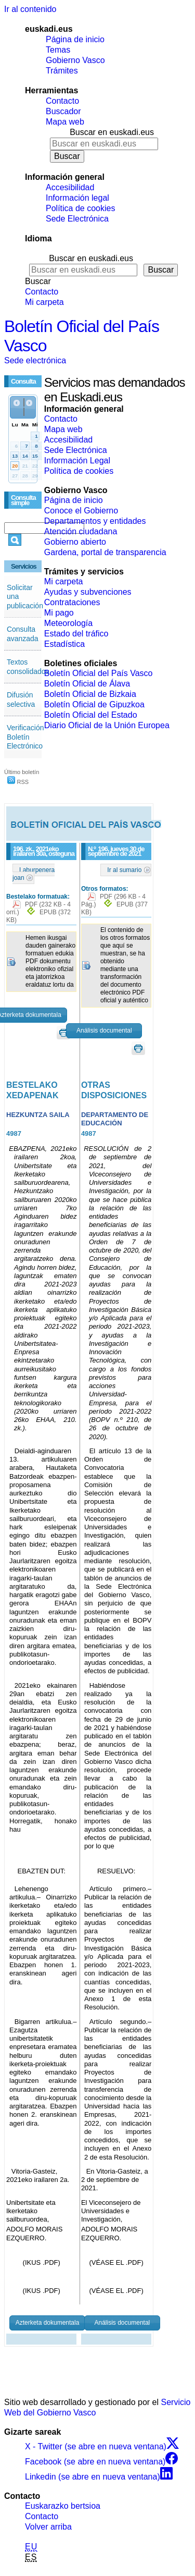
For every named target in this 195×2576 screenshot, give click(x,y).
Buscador (63, 111)
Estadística (64, 644)
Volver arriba (48, 2526)
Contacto (62, 100)
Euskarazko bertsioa (62, 2505)
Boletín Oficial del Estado (90, 714)
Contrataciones (72, 602)
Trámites (62, 70)
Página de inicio (75, 39)
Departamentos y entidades (95, 521)
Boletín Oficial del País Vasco (98, 673)
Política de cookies (80, 208)
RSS (18, 782)
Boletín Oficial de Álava (87, 683)
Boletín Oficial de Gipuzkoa (94, 704)
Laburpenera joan (33, 873)
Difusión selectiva (21, 699)
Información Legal (77, 460)
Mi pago (59, 612)
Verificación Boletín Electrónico (25, 736)
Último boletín (21, 772)
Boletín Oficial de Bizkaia (90, 694)
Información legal (77, 197)
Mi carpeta (44, 302)
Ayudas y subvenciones (88, 591)
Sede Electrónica (77, 218)
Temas (58, 49)
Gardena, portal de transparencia (105, 552)
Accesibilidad (70, 187)
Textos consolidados (28, 667)
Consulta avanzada (22, 634)
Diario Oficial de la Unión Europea (107, 725)
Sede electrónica (35, 360)
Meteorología (68, 623)
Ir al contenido (30, 9)
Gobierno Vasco (75, 60)
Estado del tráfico (76, 633)
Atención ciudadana (81, 531)
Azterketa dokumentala (48, 2322)
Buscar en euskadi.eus (112, 132)
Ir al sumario (124, 870)
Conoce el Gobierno (81, 510)
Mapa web (65, 121)
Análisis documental (104, 1030)
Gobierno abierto (75, 541)
